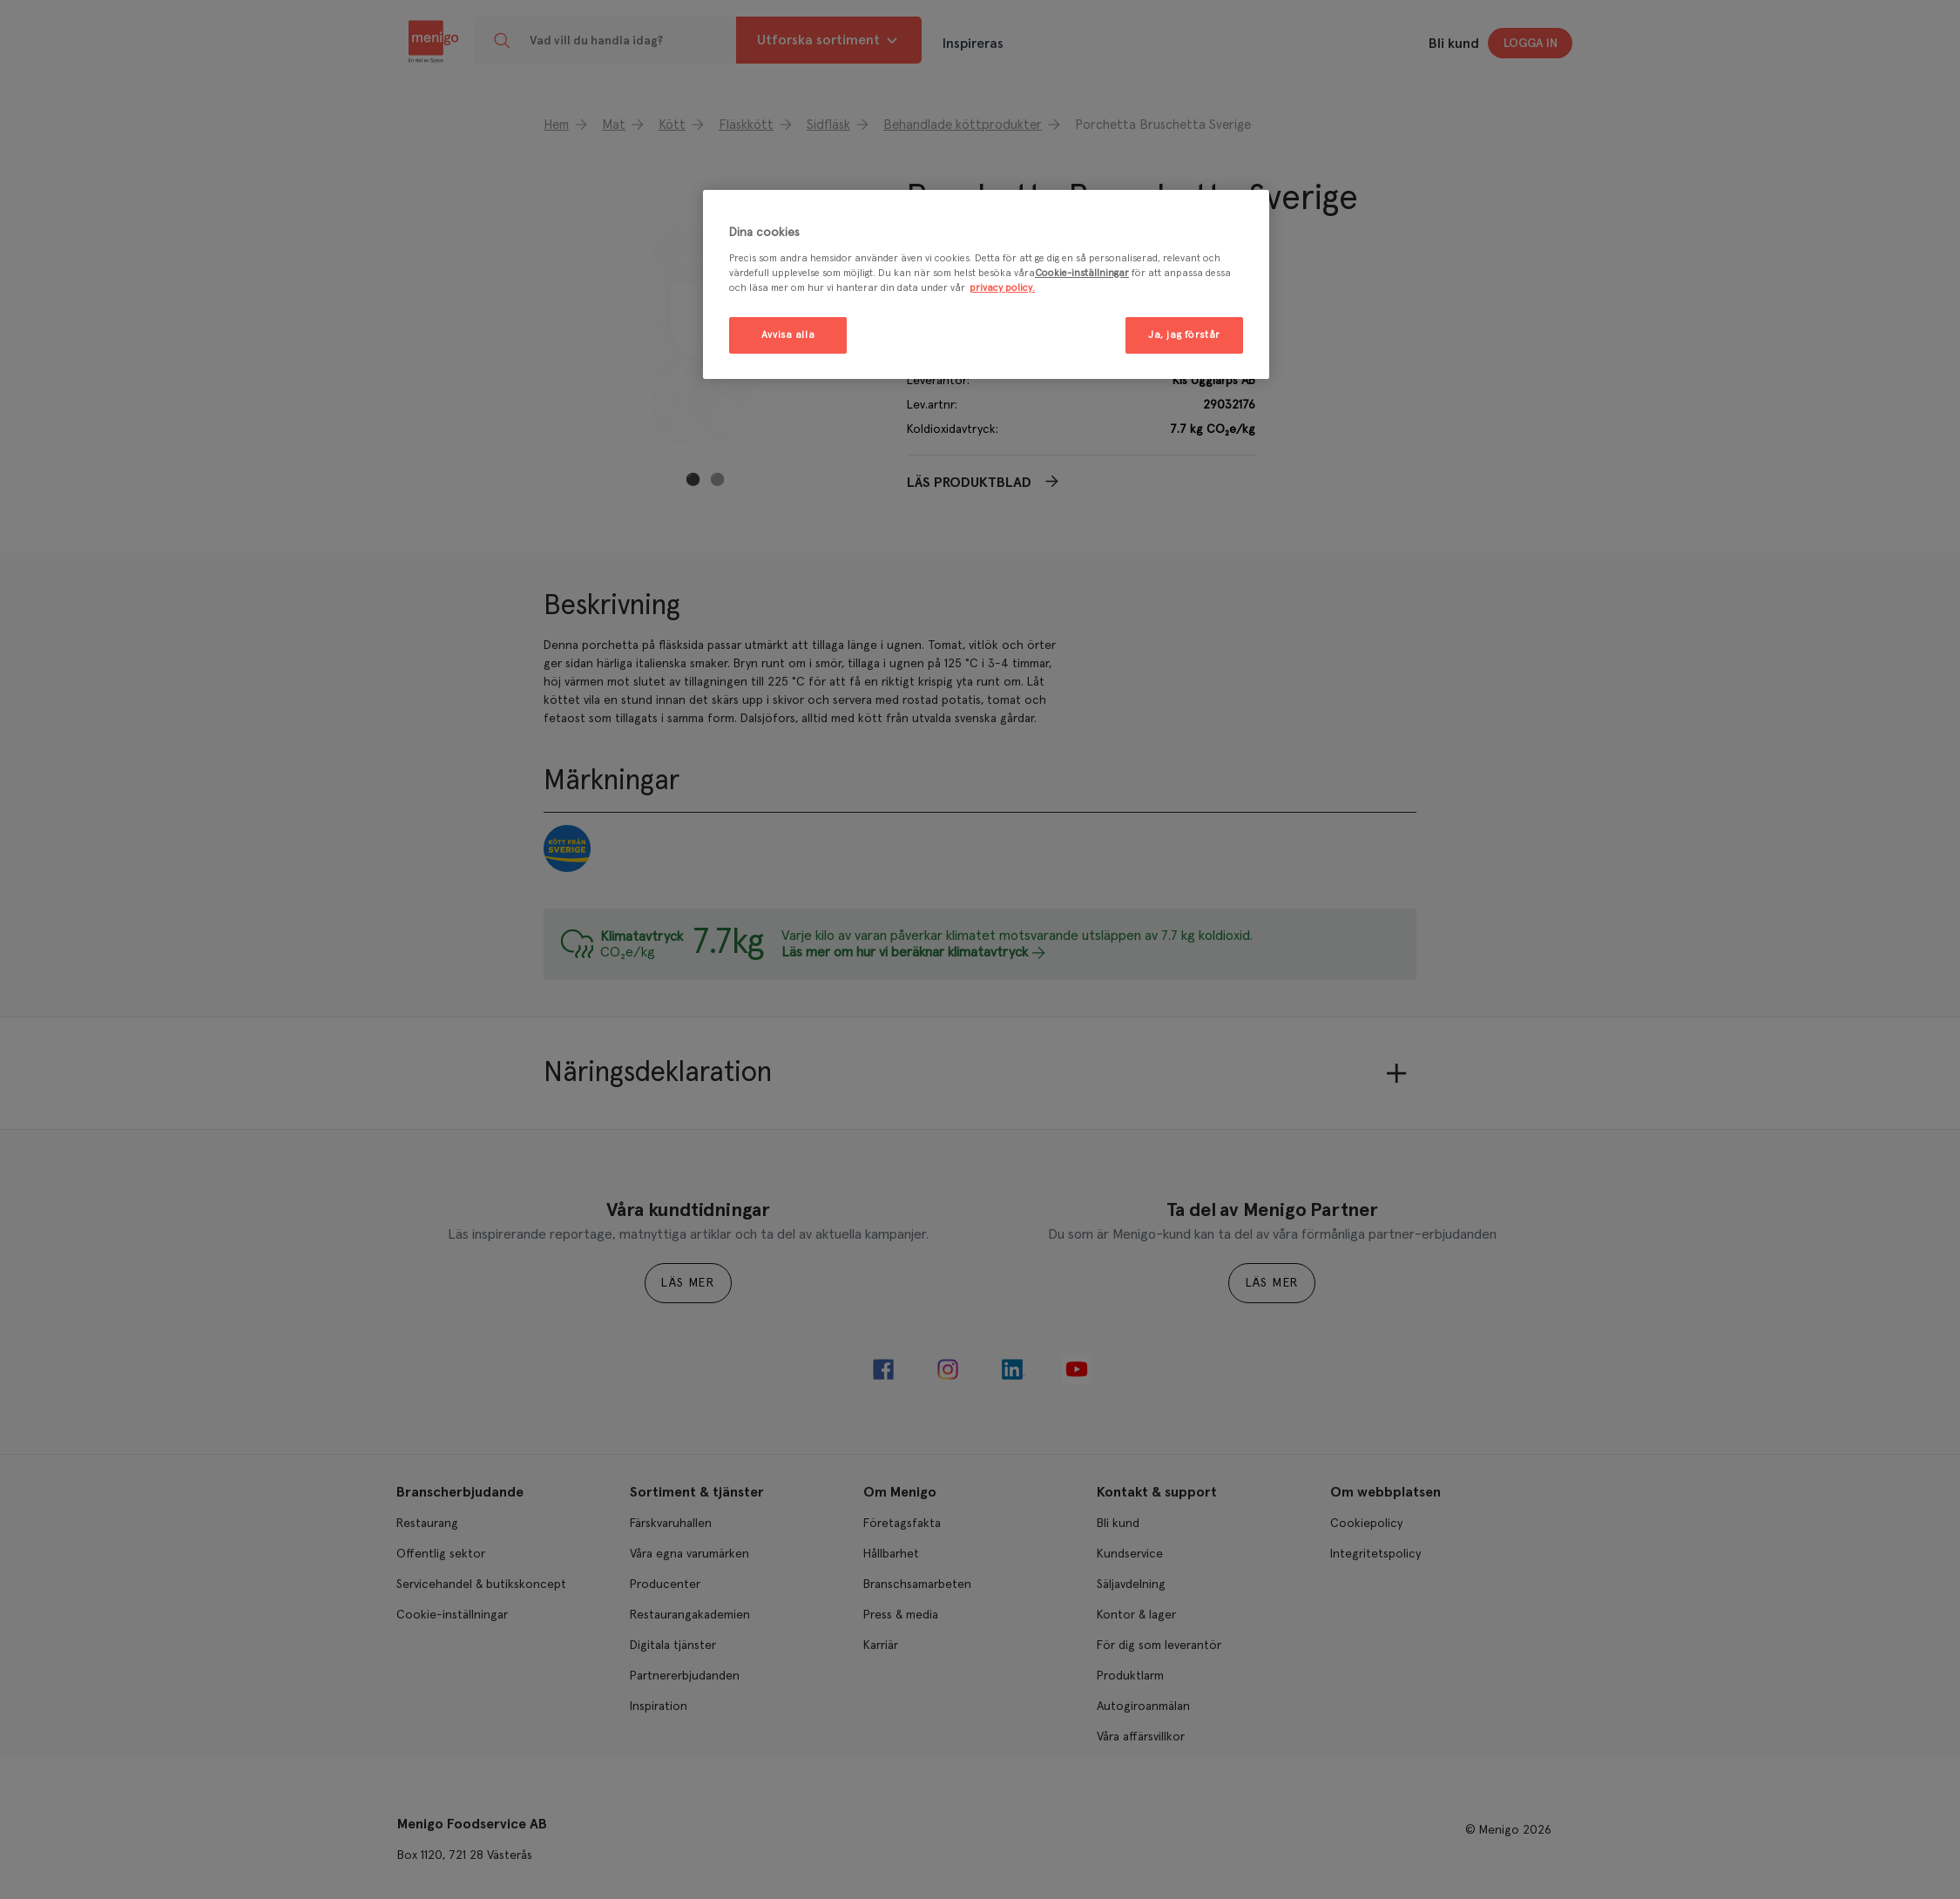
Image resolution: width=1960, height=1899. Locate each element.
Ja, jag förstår (1184, 335)
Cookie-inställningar (1082, 273)
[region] (986, 284)
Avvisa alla (787, 335)
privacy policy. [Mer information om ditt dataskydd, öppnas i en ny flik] (1002, 288)
